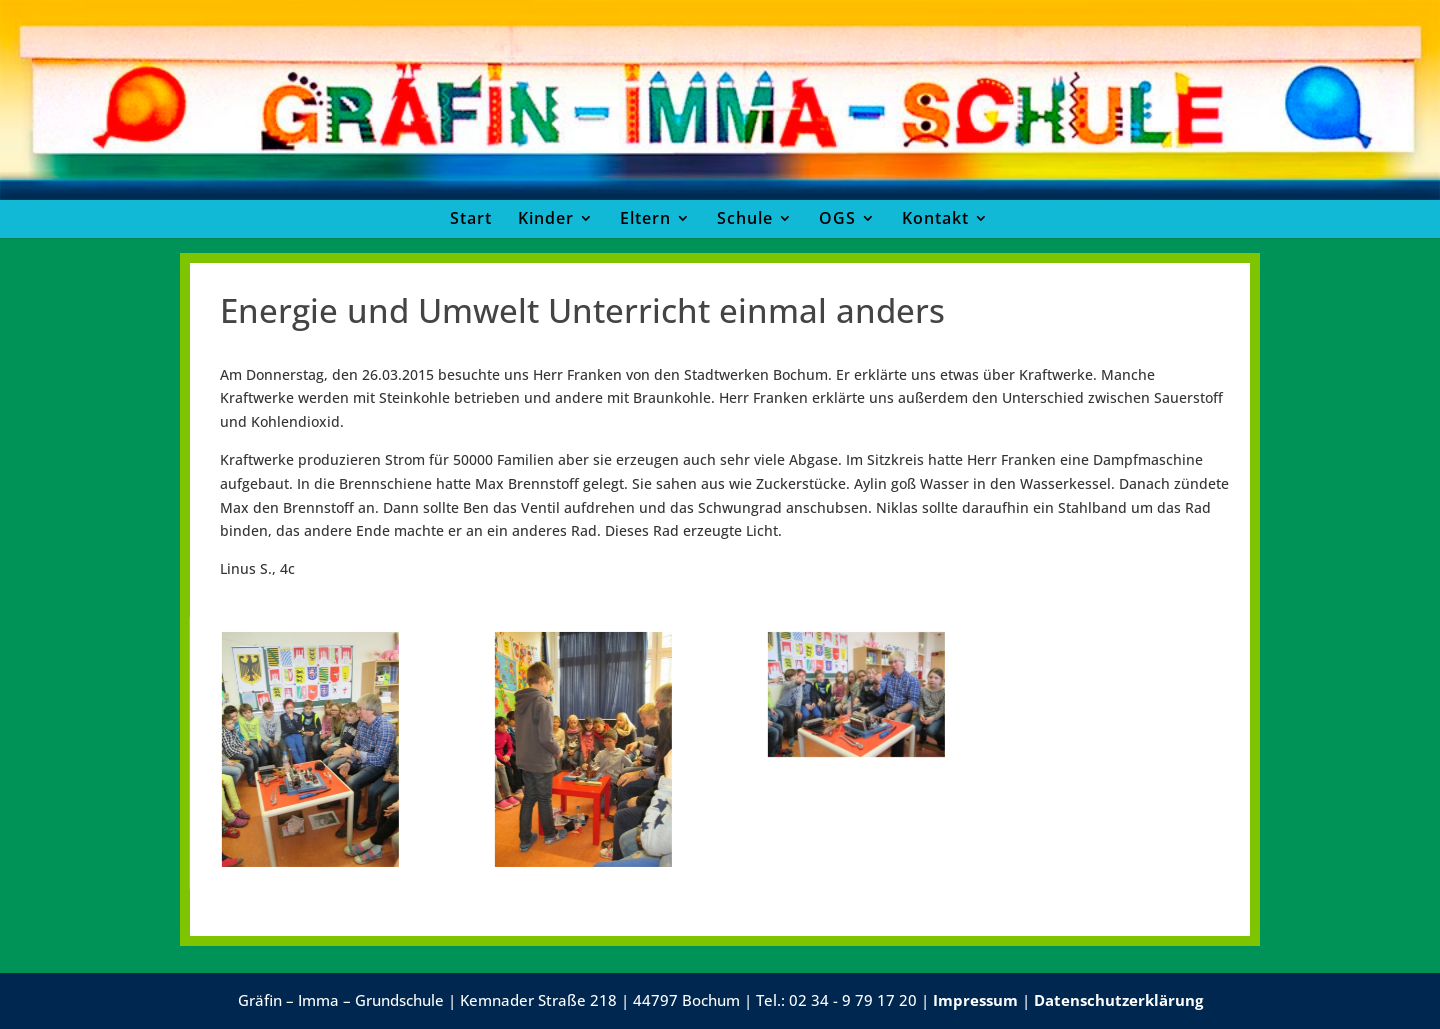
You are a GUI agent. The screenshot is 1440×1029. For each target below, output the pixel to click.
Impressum (975, 1000)
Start (471, 218)
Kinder (546, 218)
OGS (837, 218)
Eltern (645, 218)
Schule (745, 218)
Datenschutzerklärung (1118, 1000)
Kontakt (935, 218)
